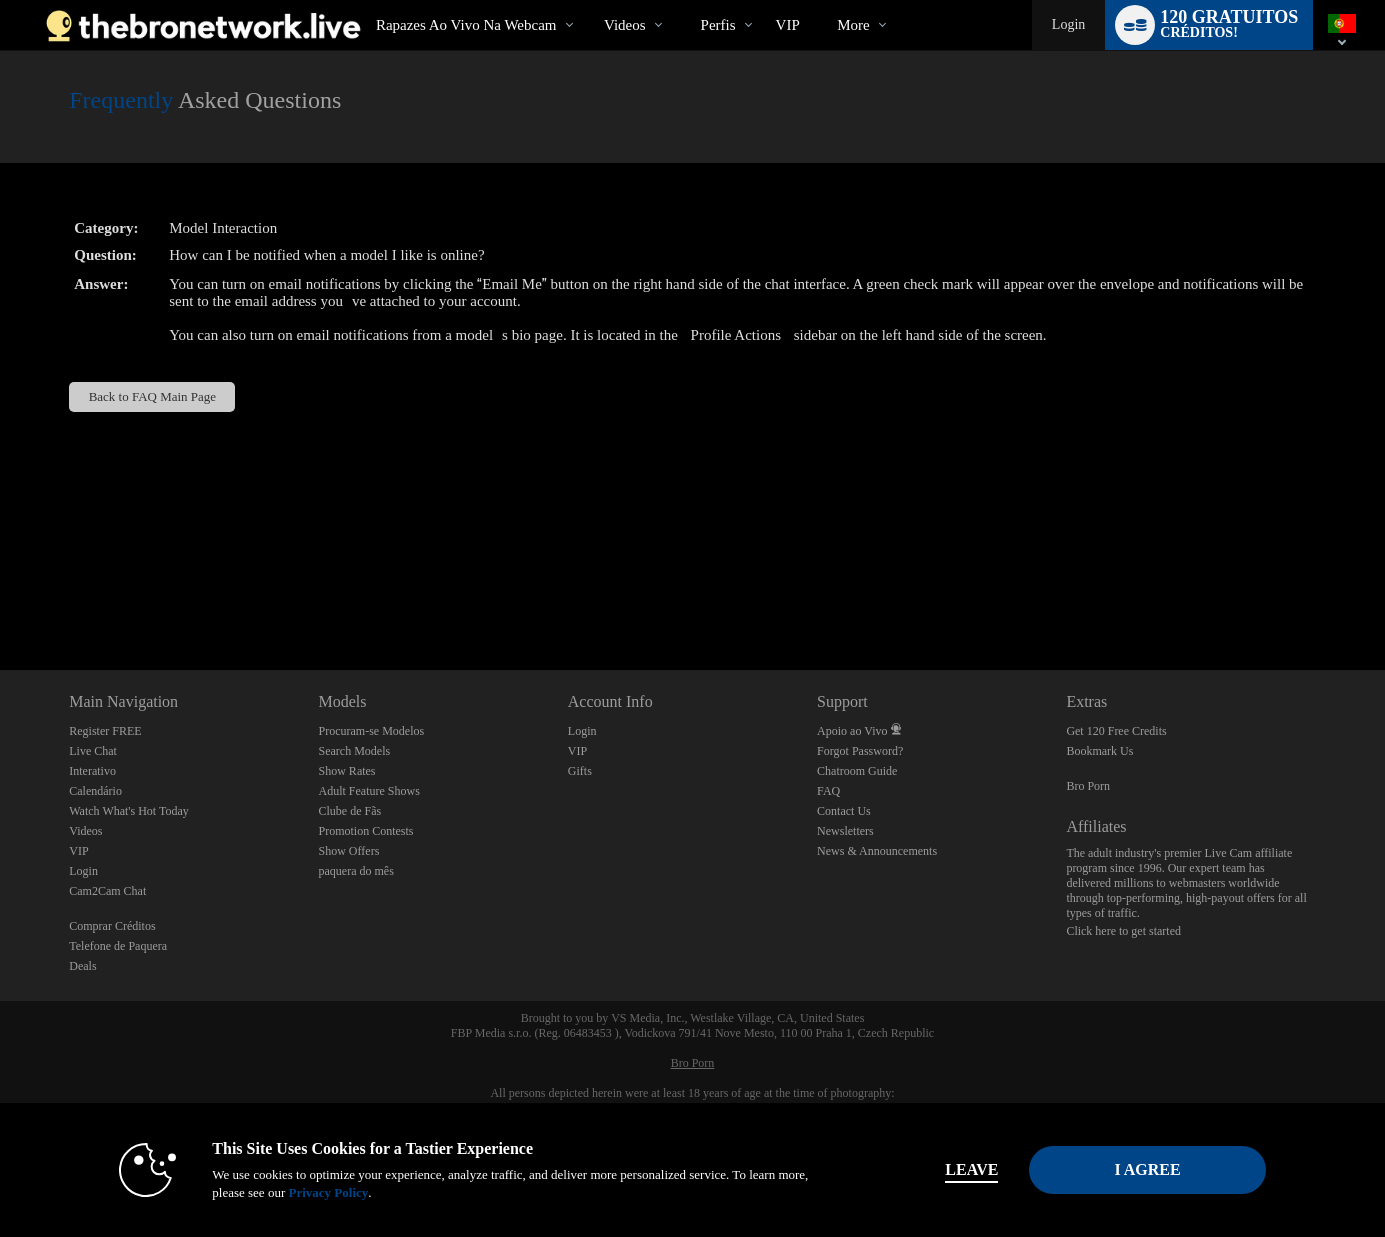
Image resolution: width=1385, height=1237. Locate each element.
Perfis (718, 25)
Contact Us (844, 811)
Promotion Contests (366, 831)
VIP (788, 25)
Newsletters (845, 831)
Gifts (580, 771)
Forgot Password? (860, 751)
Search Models (355, 751)
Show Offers (349, 851)
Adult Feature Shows (369, 791)
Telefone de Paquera (118, 946)
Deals (82, 966)
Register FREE (105, 731)
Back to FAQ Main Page (152, 396)
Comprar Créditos (112, 926)
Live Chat (93, 751)
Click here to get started (1123, 931)
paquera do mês (356, 871)
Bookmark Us (1099, 751)
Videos (625, 25)
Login (1068, 24)
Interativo (92, 771)
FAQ (828, 791)
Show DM (0, 595)
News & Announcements (877, 851)
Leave (971, 1169)
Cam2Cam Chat (107, 891)
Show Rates (347, 771)
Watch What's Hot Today (129, 811)
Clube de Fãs (350, 811)
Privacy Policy (328, 1192)
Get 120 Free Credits (1116, 731)
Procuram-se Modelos (372, 731)
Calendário (95, 791)
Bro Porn (1088, 786)
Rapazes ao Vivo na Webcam (466, 25)
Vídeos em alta (587, 0)
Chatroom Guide (857, 771)
